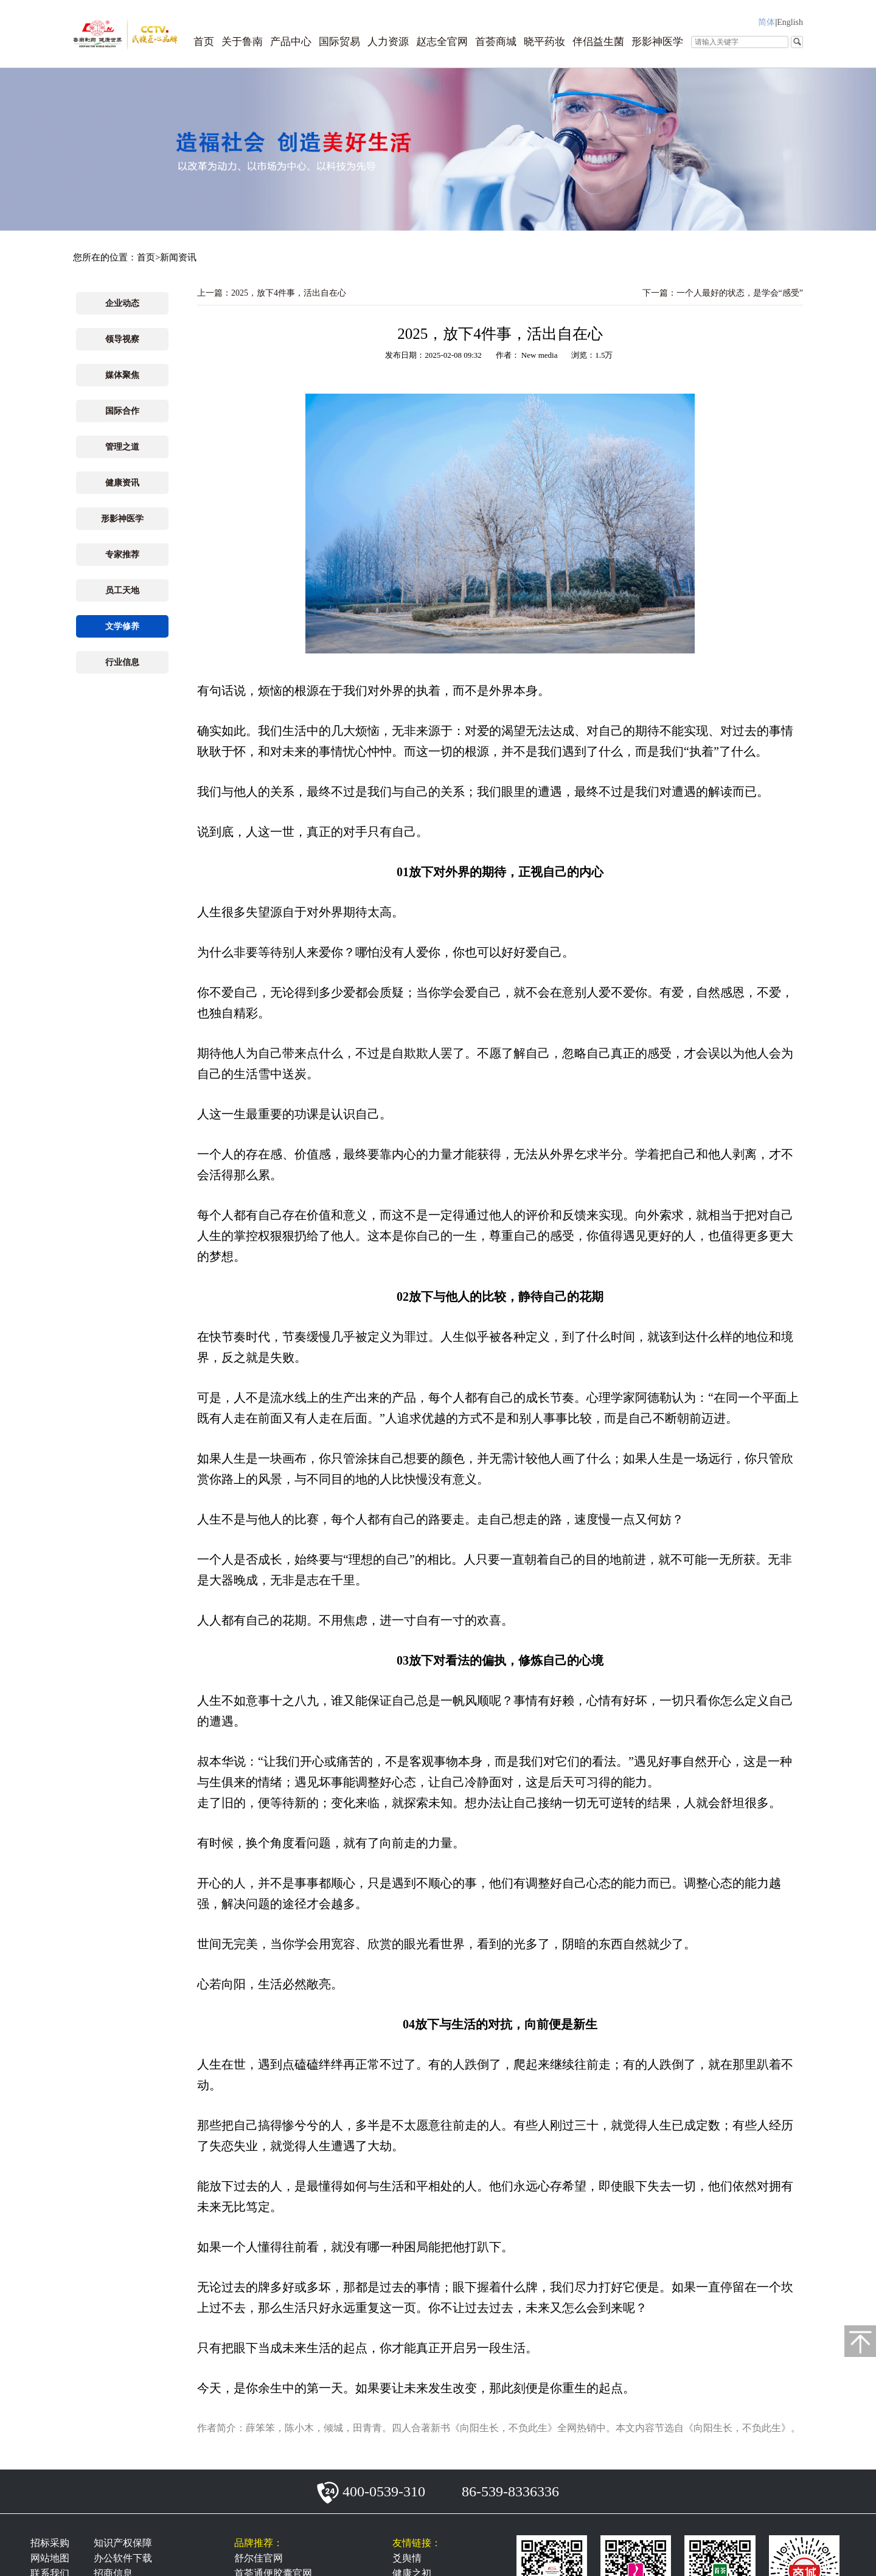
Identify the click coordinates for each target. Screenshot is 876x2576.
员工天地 (122, 590)
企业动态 (122, 303)
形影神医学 (657, 41)
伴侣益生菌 (598, 41)
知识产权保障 (123, 2543)
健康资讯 (122, 482)
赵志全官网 (442, 41)
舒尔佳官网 (258, 2558)
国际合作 (122, 411)
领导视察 (122, 339)
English (790, 22)
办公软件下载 (123, 2558)
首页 (203, 41)
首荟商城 (495, 41)
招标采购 (49, 2543)
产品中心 (290, 41)
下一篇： (722, 293)
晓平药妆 (544, 41)
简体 (766, 22)
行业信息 (122, 662)
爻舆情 (407, 2558)
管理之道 (122, 446)
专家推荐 (122, 554)
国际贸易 (339, 41)
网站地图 (49, 2558)
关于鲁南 (242, 41)
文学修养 (122, 626)
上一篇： (271, 293)
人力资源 (388, 41)
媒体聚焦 (122, 375)
